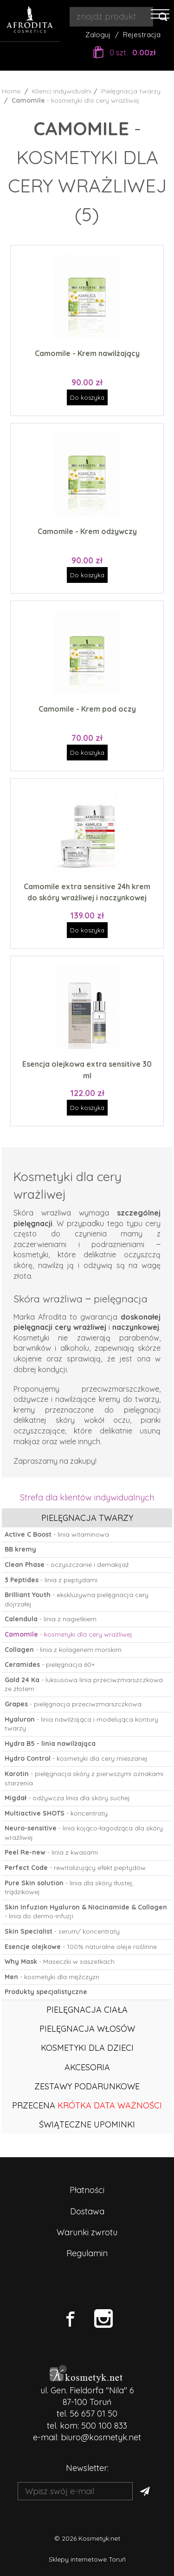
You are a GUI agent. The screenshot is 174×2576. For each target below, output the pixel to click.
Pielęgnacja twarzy (87, 1518)
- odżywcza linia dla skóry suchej (67, 1798)
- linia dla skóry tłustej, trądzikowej (69, 1887)
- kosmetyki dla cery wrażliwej (68, 1634)
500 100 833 (104, 2425)
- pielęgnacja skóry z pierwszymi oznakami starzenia (84, 1778)
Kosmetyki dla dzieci (87, 2047)
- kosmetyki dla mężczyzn (52, 1977)
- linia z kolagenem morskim (63, 1649)
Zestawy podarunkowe (87, 2086)
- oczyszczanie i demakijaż (67, 1564)
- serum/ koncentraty (62, 1931)
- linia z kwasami (51, 1852)
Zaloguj (97, 34)
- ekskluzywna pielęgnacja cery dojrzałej (76, 1599)
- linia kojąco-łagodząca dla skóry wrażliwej (84, 1833)
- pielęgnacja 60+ (50, 1664)
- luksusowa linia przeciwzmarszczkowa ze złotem (84, 1684)
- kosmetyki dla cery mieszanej (76, 1758)
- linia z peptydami (51, 1580)
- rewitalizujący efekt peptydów (75, 1867)
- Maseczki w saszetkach (60, 1961)
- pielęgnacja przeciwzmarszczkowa (73, 1704)
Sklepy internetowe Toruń (87, 2559)
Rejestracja (142, 34)
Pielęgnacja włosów (87, 2028)
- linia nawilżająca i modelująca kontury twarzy (81, 1724)
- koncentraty (56, 1813)
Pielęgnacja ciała (87, 2009)
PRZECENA (87, 2105)
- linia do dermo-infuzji (86, 1912)
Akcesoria (87, 2067)
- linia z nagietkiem (51, 1619)
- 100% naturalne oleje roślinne (81, 1946)
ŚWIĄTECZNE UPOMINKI (87, 2124)
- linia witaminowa (57, 1534)
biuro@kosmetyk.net (101, 2437)
